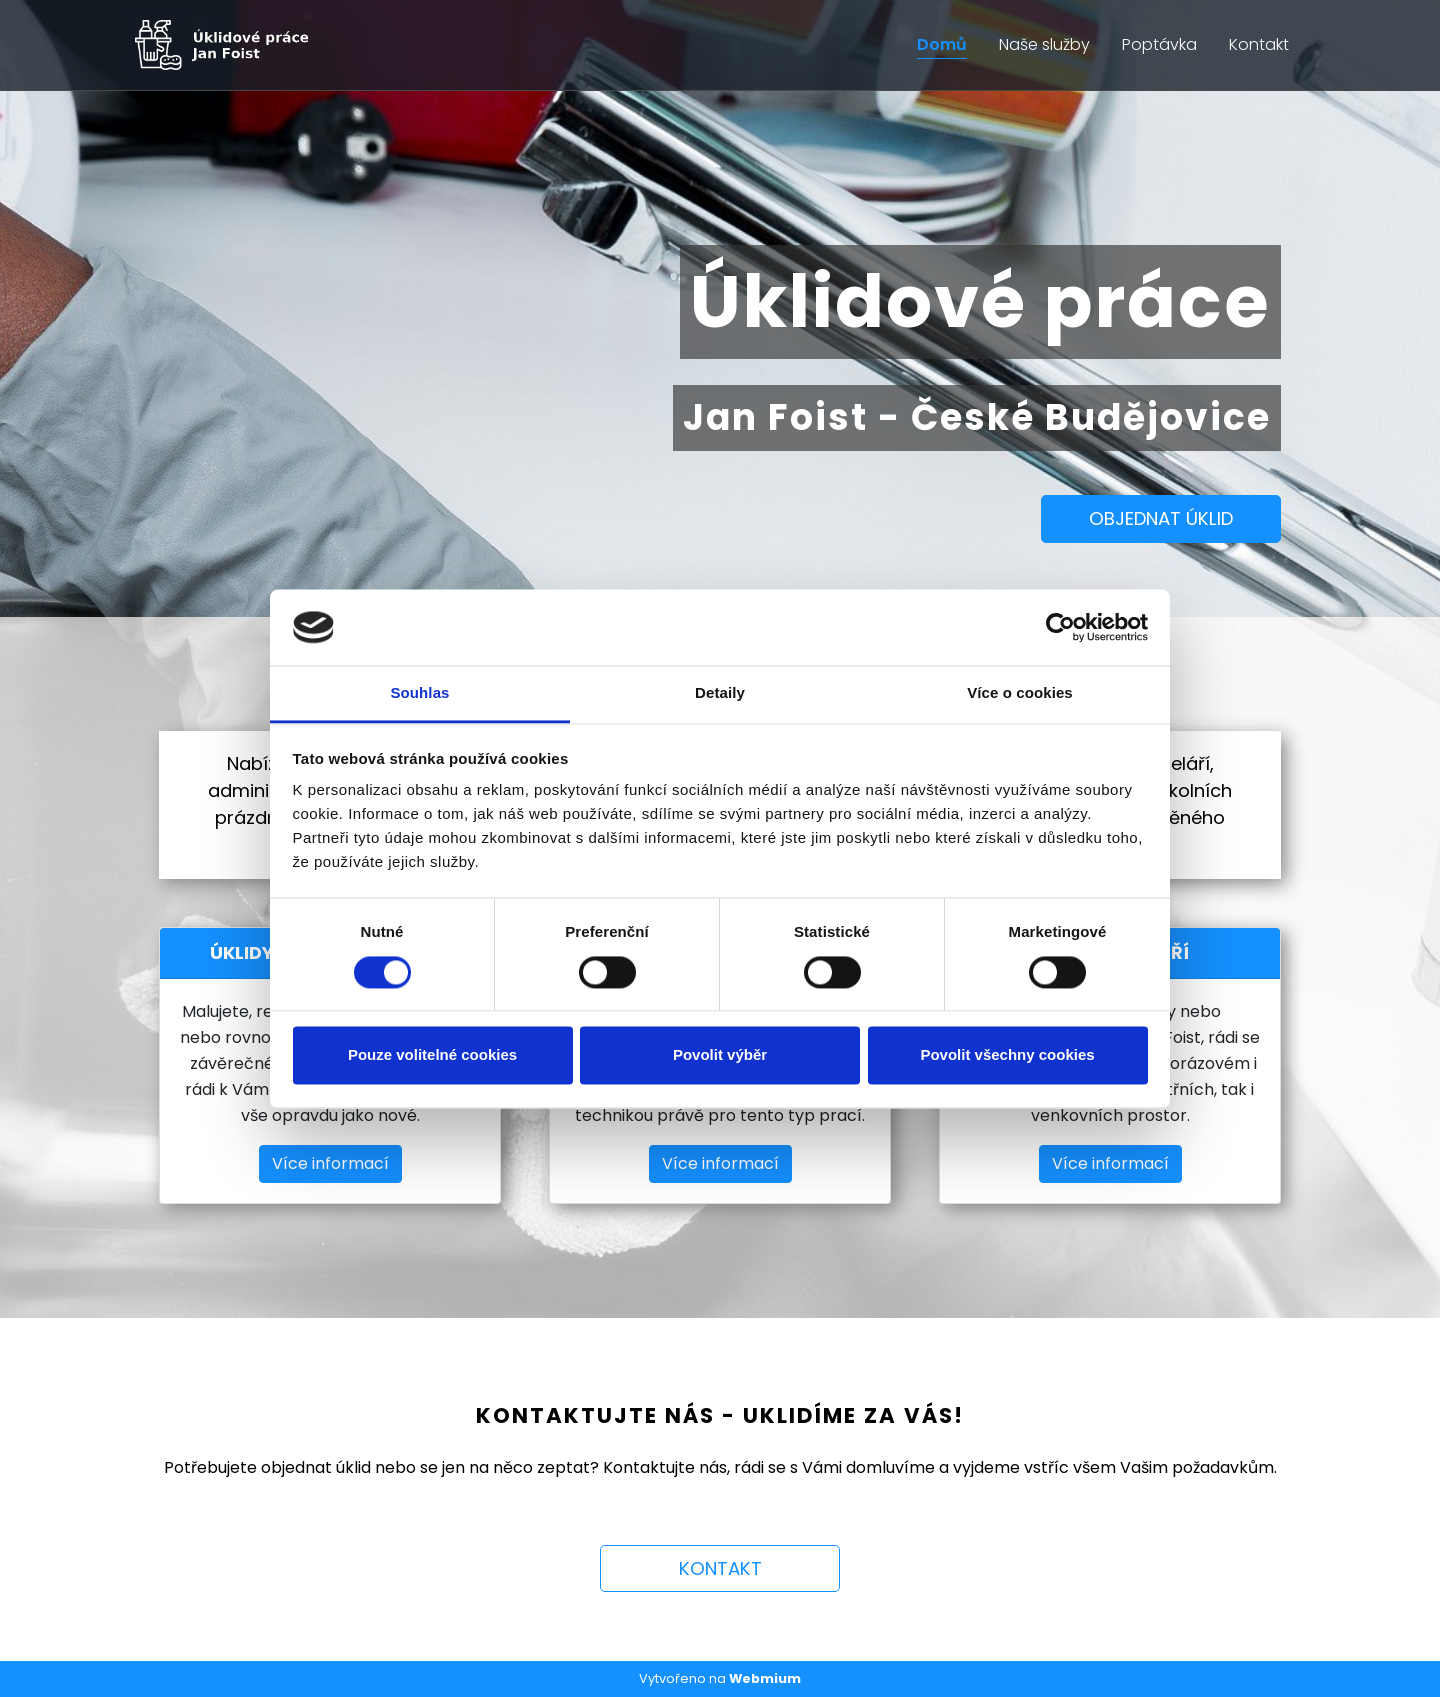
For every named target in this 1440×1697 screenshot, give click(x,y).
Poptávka (1159, 44)
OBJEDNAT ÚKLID (1161, 518)
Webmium (765, 1678)
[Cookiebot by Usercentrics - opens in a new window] (1060, 627)
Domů (942, 44)
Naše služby (1044, 44)
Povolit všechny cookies (1007, 1055)
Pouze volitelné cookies (432, 1055)
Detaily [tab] (720, 693)
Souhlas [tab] (419, 693)
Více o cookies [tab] (1020, 693)
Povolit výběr (720, 1055)
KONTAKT (720, 1568)
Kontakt (1259, 44)
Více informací (330, 1163)
